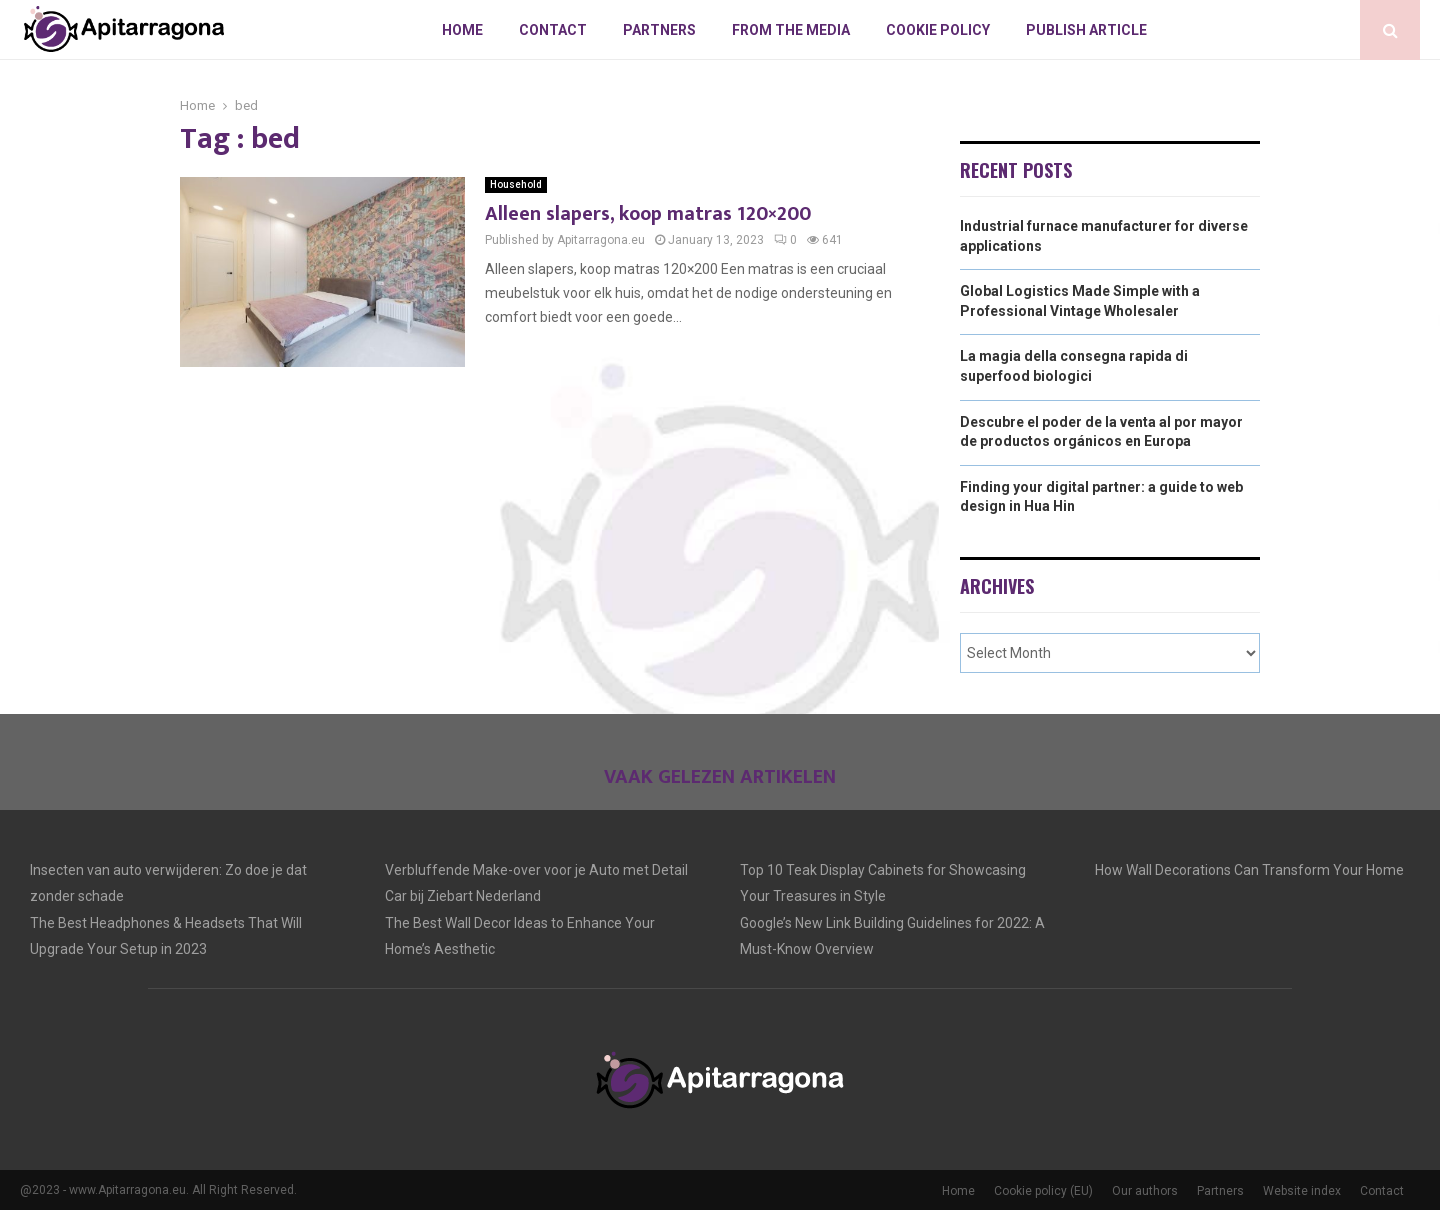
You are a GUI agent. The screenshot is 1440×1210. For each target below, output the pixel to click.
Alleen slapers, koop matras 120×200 (648, 214)
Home (462, 30)
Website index (1302, 1191)
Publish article (1086, 30)
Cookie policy (938, 30)
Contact (553, 30)
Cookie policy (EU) (1043, 1191)
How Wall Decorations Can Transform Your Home (1249, 870)
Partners (659, 30)
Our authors (1145, 1191)
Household (516, 184)
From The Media (791, 30)
